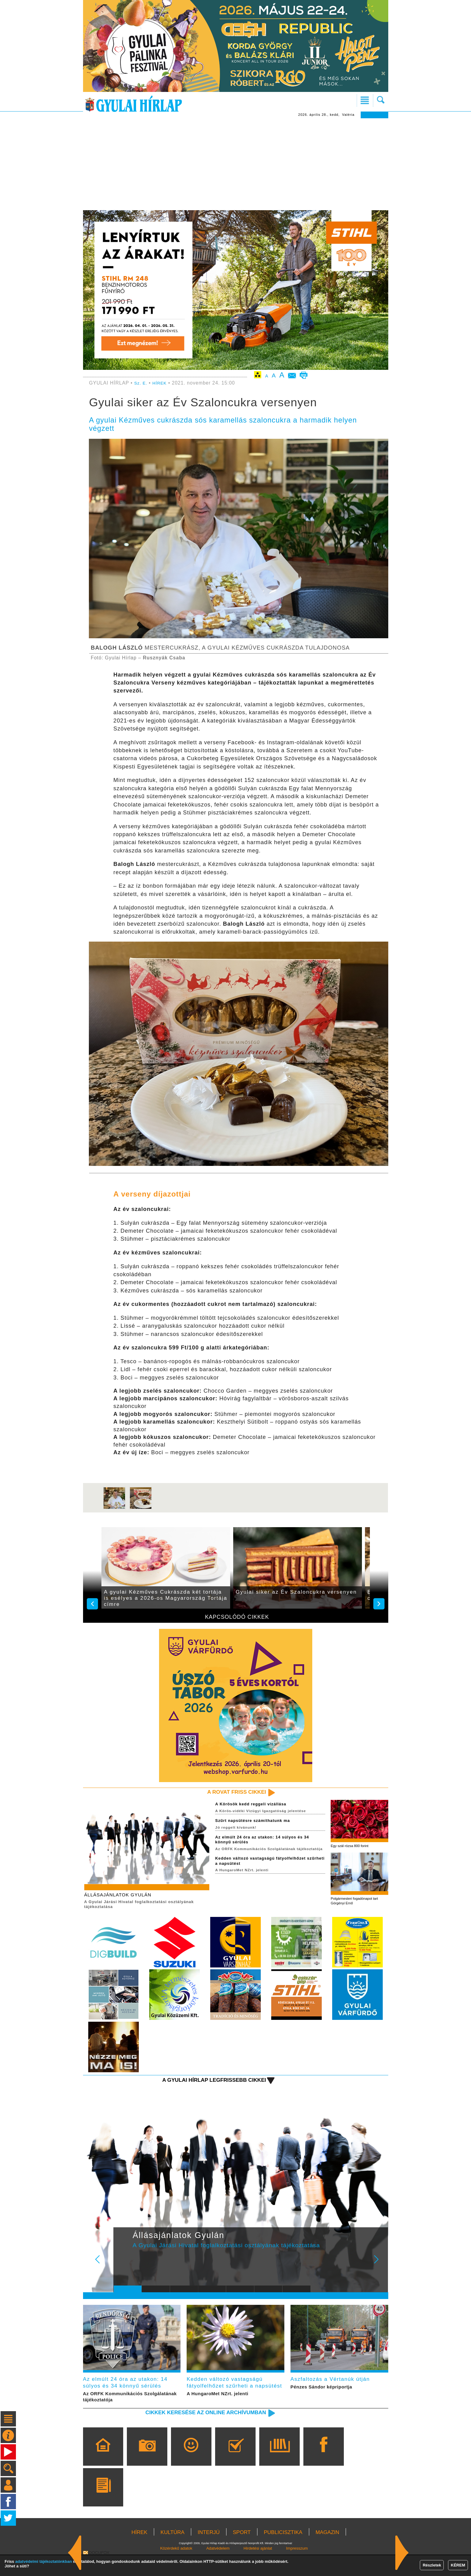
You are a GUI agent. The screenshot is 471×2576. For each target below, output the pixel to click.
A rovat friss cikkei (230, 1792)
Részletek (432, 2565)
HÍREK (162, 382)
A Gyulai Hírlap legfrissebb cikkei (203, 2085)
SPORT (242, 2553)
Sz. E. (141, 382)
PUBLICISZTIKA (283, 2553)
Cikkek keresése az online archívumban (193, 2432)
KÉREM (458, 2565)
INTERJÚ (209, 2553)
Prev (122, 2269)
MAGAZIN (327, 2553)
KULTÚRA (172, 2553)
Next (379, 2269)
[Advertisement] (235, 164)
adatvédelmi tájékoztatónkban (43, 2561)
